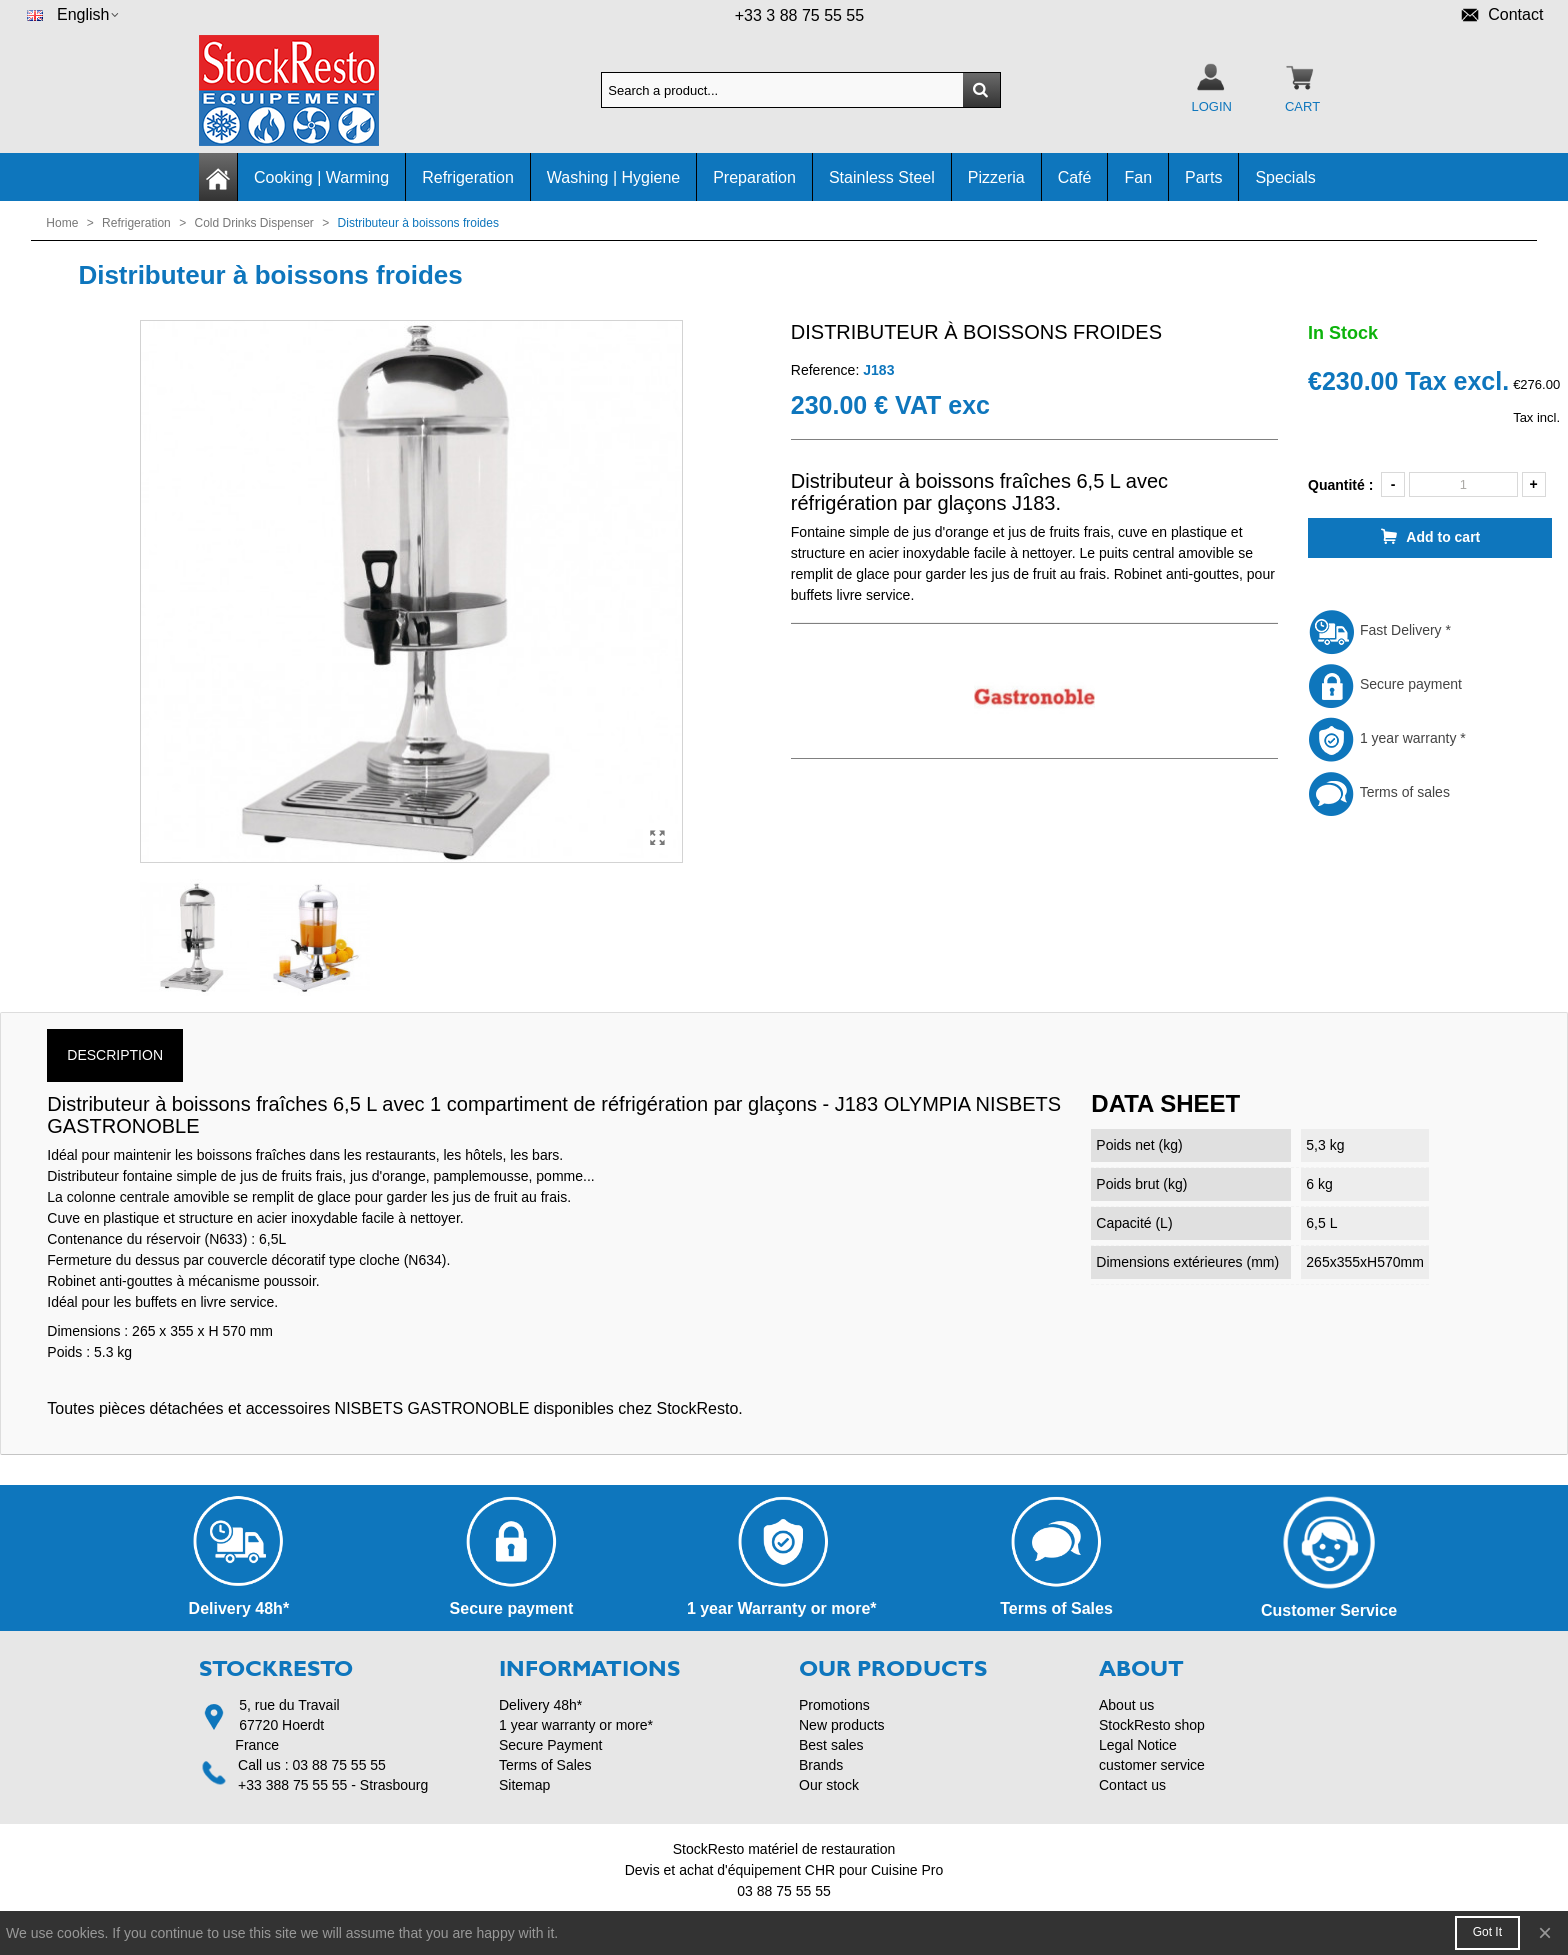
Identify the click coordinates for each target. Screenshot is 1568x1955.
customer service (1152, 1765)
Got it (1487, 1932)
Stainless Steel (882, 177)
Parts (1203, 177)
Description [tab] (115, 1055)
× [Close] (1545, 1932)
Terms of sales (1379, 792)
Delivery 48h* (540, 1705)
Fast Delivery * (1379, 630)
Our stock (829, 1785)
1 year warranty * (1387, 738)
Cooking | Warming (321, 177)
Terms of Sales (545, 1765)
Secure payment (1385, 684)
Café (1075, 177)
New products (842, 1725)
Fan (1138, 177)
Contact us (1132, 1785)
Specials (1285, 177)
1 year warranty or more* (576, 1725)
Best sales (831, 1745)
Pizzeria (996, 177)
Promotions (834, 1705)
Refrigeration (468, 177)
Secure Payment (551, 1745)
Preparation (754, 177)
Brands (821, 1765)
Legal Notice (1138, 1745)
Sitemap (524, 1785)
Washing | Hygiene (613, 177)
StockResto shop (1152, 1725)
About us (1126, 1705)
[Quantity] (1463, 484)
